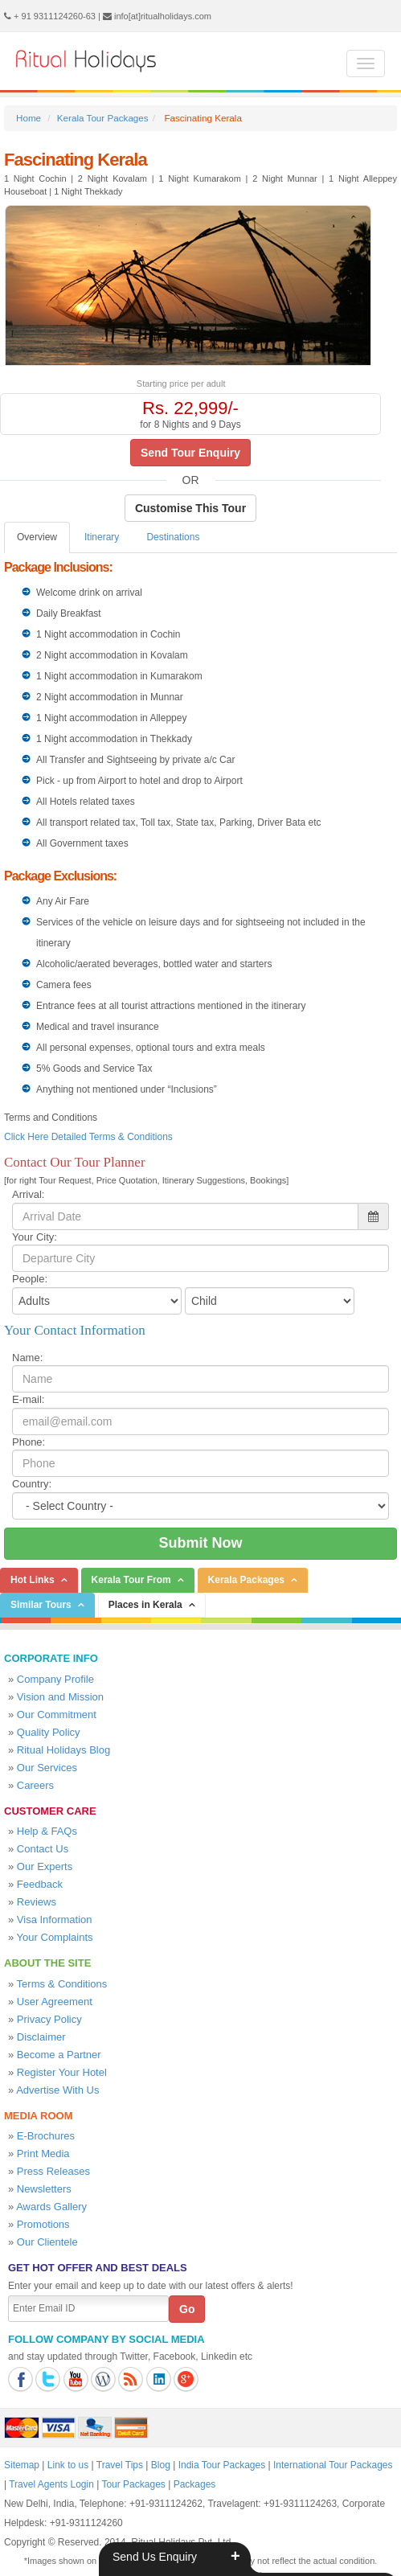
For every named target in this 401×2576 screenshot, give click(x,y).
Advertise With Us (57, 2090)
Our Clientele (47, 2242)
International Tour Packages (333, 2465)
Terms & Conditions (62, 1984)
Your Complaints (55, 1937)
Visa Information (54, 1920)
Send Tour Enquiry (190, 452)
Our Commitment (56, 1714)
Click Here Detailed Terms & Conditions (88, 1136)
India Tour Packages (222, 2465)
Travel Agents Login (51, 2484)
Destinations (172, 537)
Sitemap (21, 2465)
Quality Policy (48, 1732)
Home (28, 118)
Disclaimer (41, 2037)
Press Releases (53, 2171)
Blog (160, 2465)
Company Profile (55, 1679)
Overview (37, 537)
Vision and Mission (60, 1697)
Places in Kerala (145, 1604)
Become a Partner (59, 2055)
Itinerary (101, 537)
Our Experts (44, 1866)
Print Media (43, 2153)
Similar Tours (41, 1604)
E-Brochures (46, 2136)
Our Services (47, 1768)
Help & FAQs (47, 1831)
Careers (35, 1785)
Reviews (36, 1902)
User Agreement (54, 2002)
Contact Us (42, 1849)
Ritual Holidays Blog (63, 1750)
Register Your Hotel (62, 2072)
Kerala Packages (246, 1579)
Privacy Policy (49, 2019)
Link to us (67, 2465)
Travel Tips (119, 2465)
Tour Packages (133, 2484)
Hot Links (32, 1579)
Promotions (43, 2224)
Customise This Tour (190, 508)
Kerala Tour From (131, 1579)
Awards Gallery (51, 2207)
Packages (195, 2484)
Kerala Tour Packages (103, 118)
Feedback (40, 1884)
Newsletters (44, 2189)
